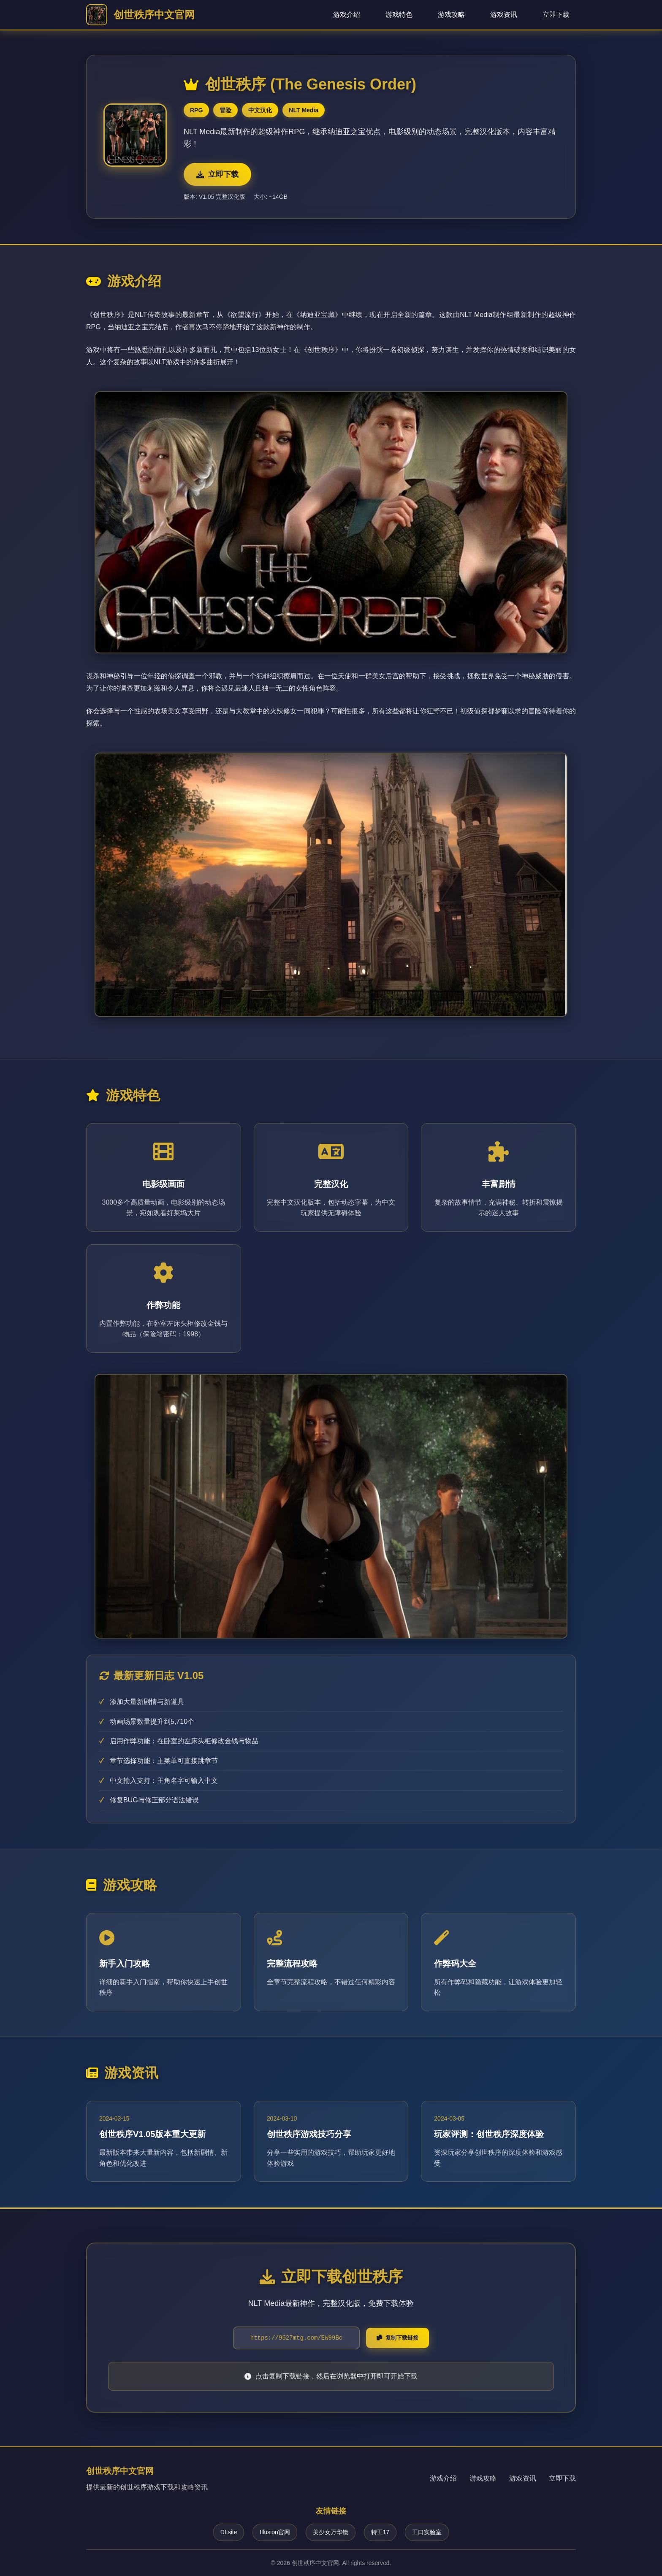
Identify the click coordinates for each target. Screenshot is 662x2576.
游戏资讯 (503, 14)
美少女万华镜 (330, 2532)
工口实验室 (427, 2532)
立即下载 (556, 14)
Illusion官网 (275, 2532)
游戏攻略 (451, 14)
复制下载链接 (397, 2338)
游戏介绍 (346, 14)
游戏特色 (398, 14)
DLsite (228, 2532)
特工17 (380, 2532)
